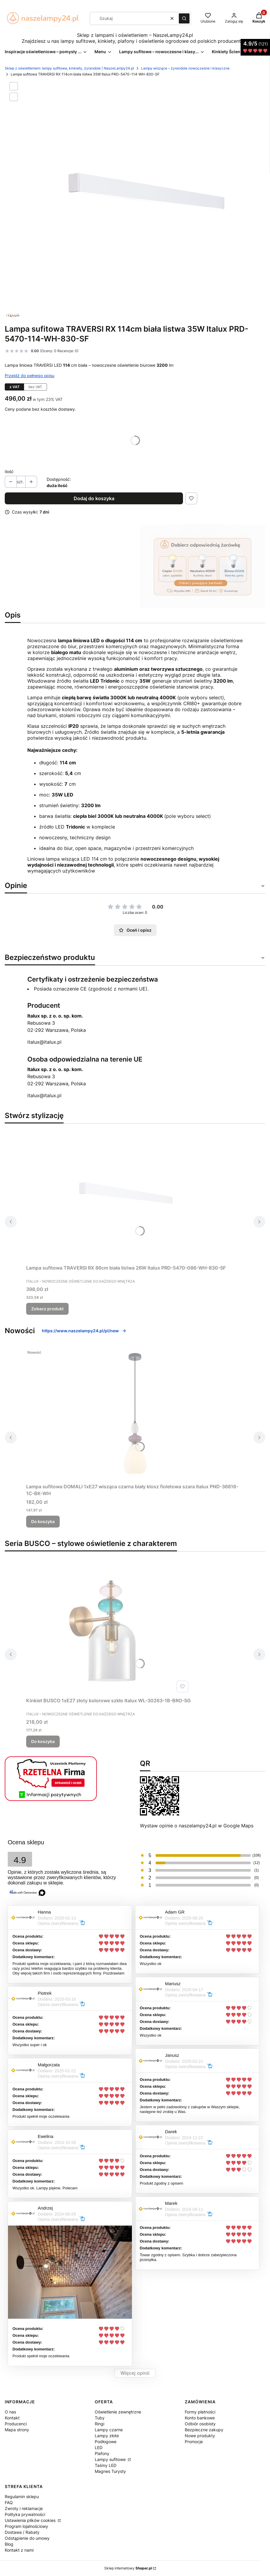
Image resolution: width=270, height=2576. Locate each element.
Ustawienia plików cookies (31, 2520)
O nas (10, 2411)
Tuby (100, 2417)
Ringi (99, 2423)
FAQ (9, 2502)
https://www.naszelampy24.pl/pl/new (84, 1330)
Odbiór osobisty (200, 2423)
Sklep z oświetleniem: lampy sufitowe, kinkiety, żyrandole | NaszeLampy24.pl (69, 68)
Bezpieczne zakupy (204, 2429)
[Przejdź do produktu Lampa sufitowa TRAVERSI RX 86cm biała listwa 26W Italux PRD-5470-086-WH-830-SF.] (126, 1195)
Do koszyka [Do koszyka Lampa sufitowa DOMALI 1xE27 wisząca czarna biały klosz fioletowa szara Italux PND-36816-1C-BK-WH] (43, 1521)
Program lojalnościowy (26, 2526)
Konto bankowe (200, 2417)
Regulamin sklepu (22, 2496)
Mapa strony (17, 2429)
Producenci (16, 2423)
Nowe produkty (200, 2435)
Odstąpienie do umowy (27, 2538)
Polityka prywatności (25, 2514)
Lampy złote (107, 2435)
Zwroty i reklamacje (24, 2508)
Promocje (194, 2441)
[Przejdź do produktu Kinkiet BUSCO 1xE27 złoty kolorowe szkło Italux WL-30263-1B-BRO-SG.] (108, 1628)
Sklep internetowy (128, 2568)
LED (98, 2447)
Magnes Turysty (110, 2471)
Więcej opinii (135, 2373)
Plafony (102, 2453)
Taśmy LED (105, 2465)
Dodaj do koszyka (94, 498)
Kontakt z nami (19, 2550)
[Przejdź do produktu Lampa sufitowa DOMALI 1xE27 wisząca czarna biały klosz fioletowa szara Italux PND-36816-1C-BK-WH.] (135, 1414)
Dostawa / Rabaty (22, 2532)
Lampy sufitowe (111, 2459)
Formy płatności (200, 2411)
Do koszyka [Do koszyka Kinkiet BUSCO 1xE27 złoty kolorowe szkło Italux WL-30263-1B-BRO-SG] (43, 1741)
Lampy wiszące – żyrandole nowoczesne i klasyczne (185, 68)
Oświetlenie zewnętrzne (118, 2411)
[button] (184, 18)
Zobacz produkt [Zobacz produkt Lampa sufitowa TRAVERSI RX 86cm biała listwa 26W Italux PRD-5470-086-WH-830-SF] (47, 1308)
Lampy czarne (109, 2429)
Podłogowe (105, 2441)
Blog (9, 2544)
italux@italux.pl (44, 1042)
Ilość (9, 471)
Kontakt (12, 2417)
